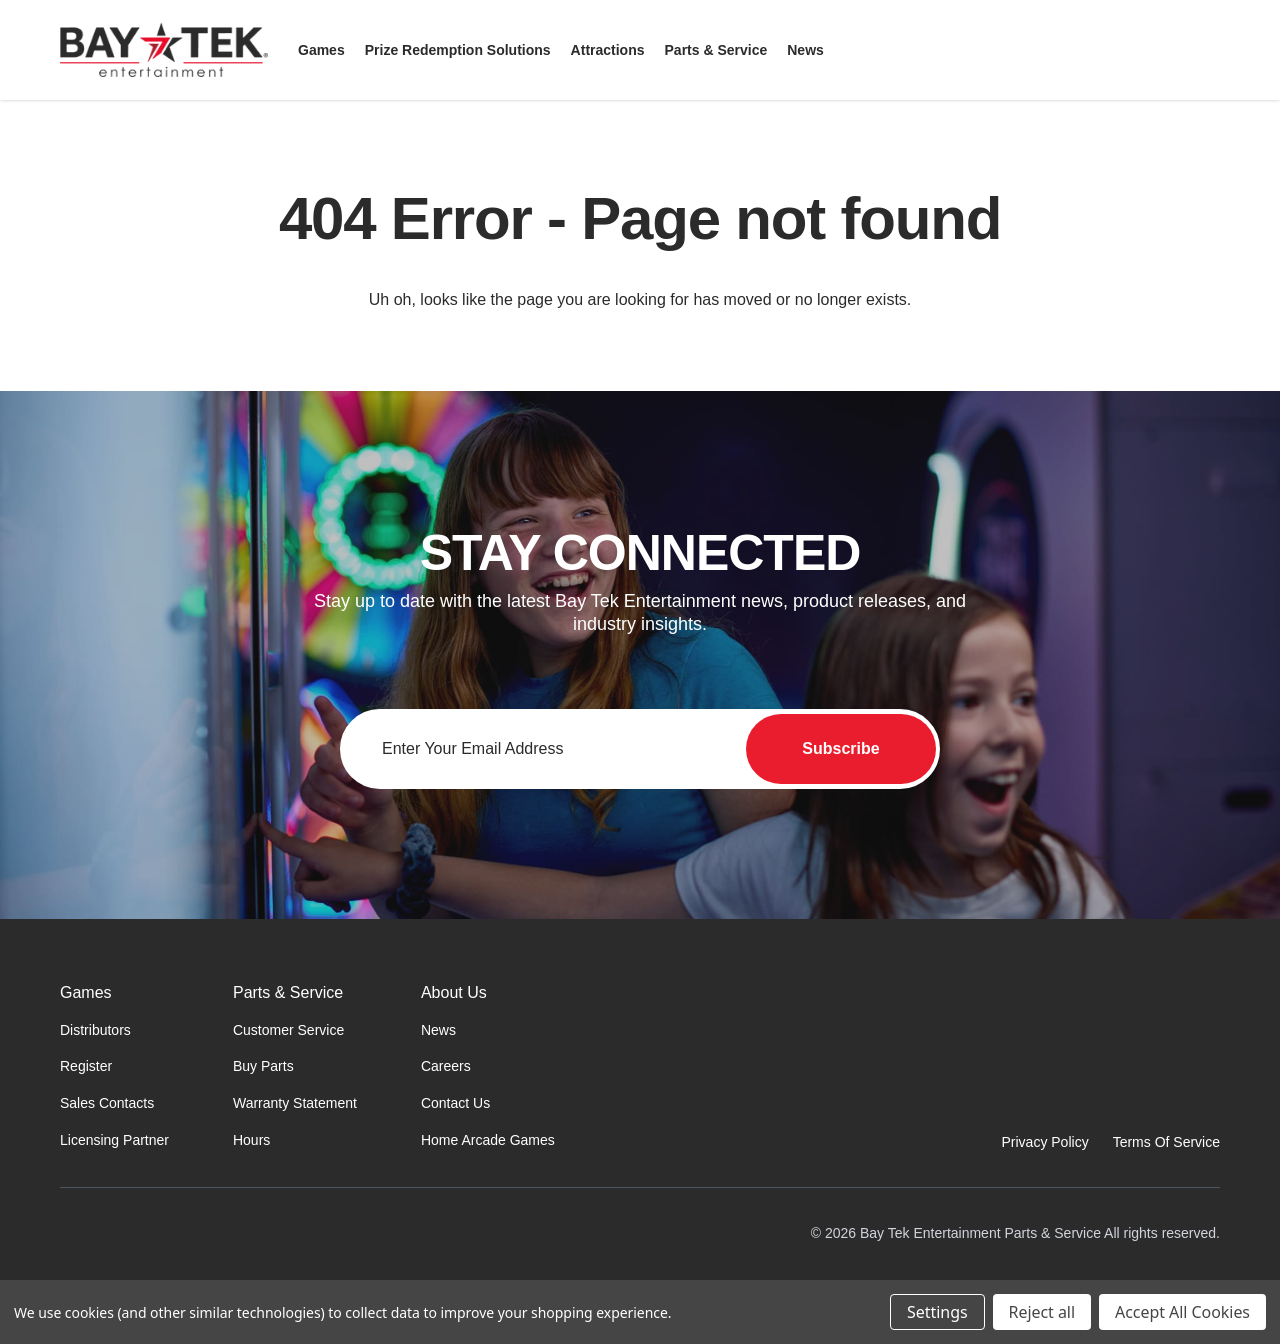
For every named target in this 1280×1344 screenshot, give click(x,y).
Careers (446, 1066)
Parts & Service (288, 992)
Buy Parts (263, 1066)
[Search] (1112, 50)
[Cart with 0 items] (1208, 50)
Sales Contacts (107, 1103)
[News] (805, 50)
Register (86, 1066)
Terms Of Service (1166, 1142)
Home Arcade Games (488, 1140)
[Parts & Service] (716, 50)
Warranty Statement (295, 1103)
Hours (251, 1140)
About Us (454, 992)
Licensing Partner (114, 1140)
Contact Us (455, 1103)
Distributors (95, 1030)
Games (86, 992)
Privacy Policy (1045, 1142)
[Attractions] (608, 50)
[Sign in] (1160, 50)
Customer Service (288, 1030)
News (438, 1030)
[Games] (321, 50)
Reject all (1042, 1312)
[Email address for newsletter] (640, 749)
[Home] (173, 1256)
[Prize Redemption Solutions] (458, 50)
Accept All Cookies (1182, 1312)
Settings (937, 1312)
